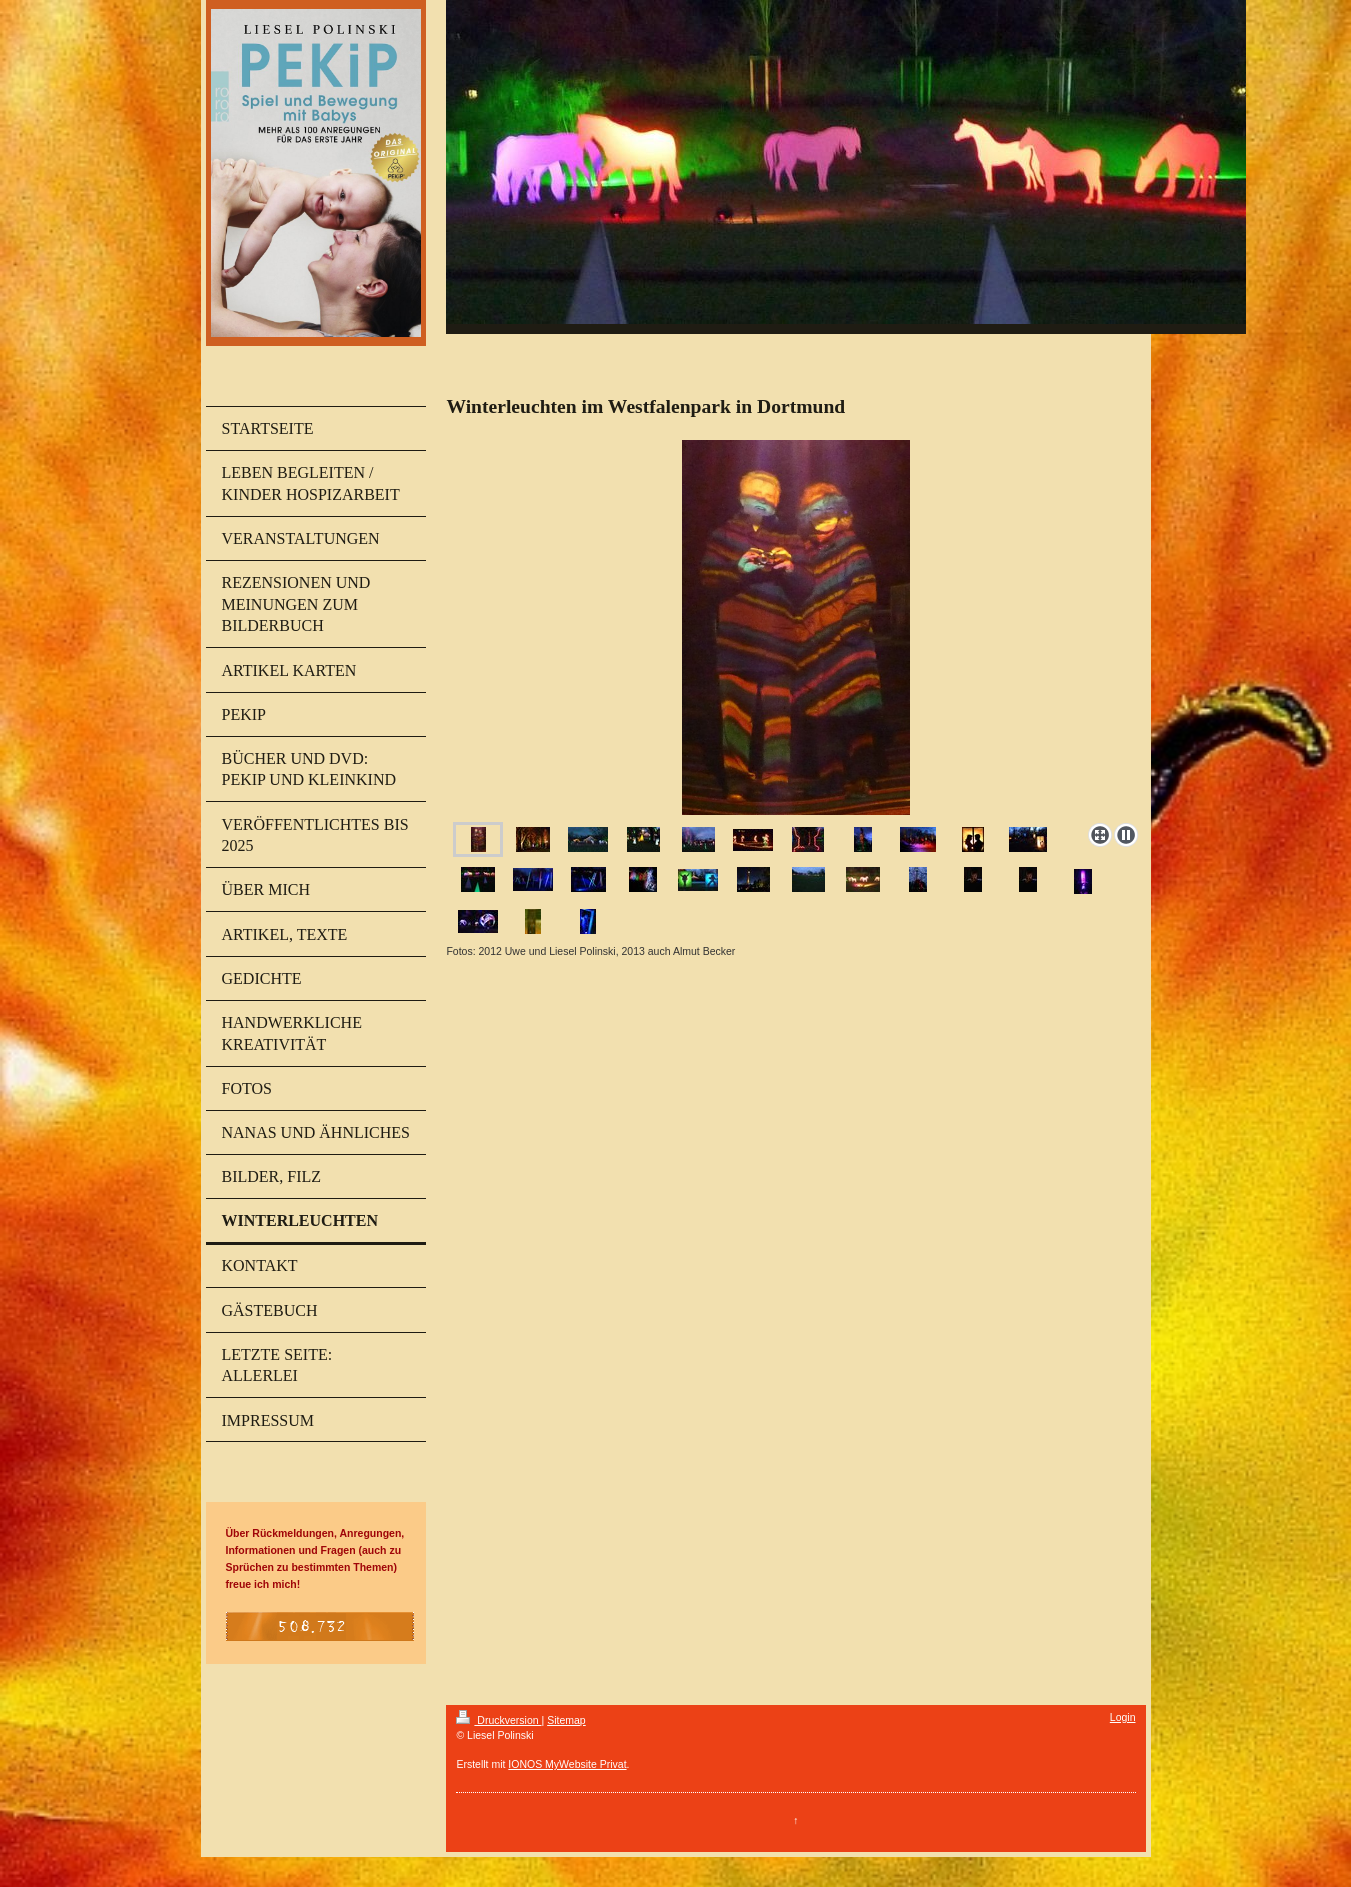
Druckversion (498, 1720)
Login (1123, 1717)
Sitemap (566, 1720)
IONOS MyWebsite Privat (567, 1764)
